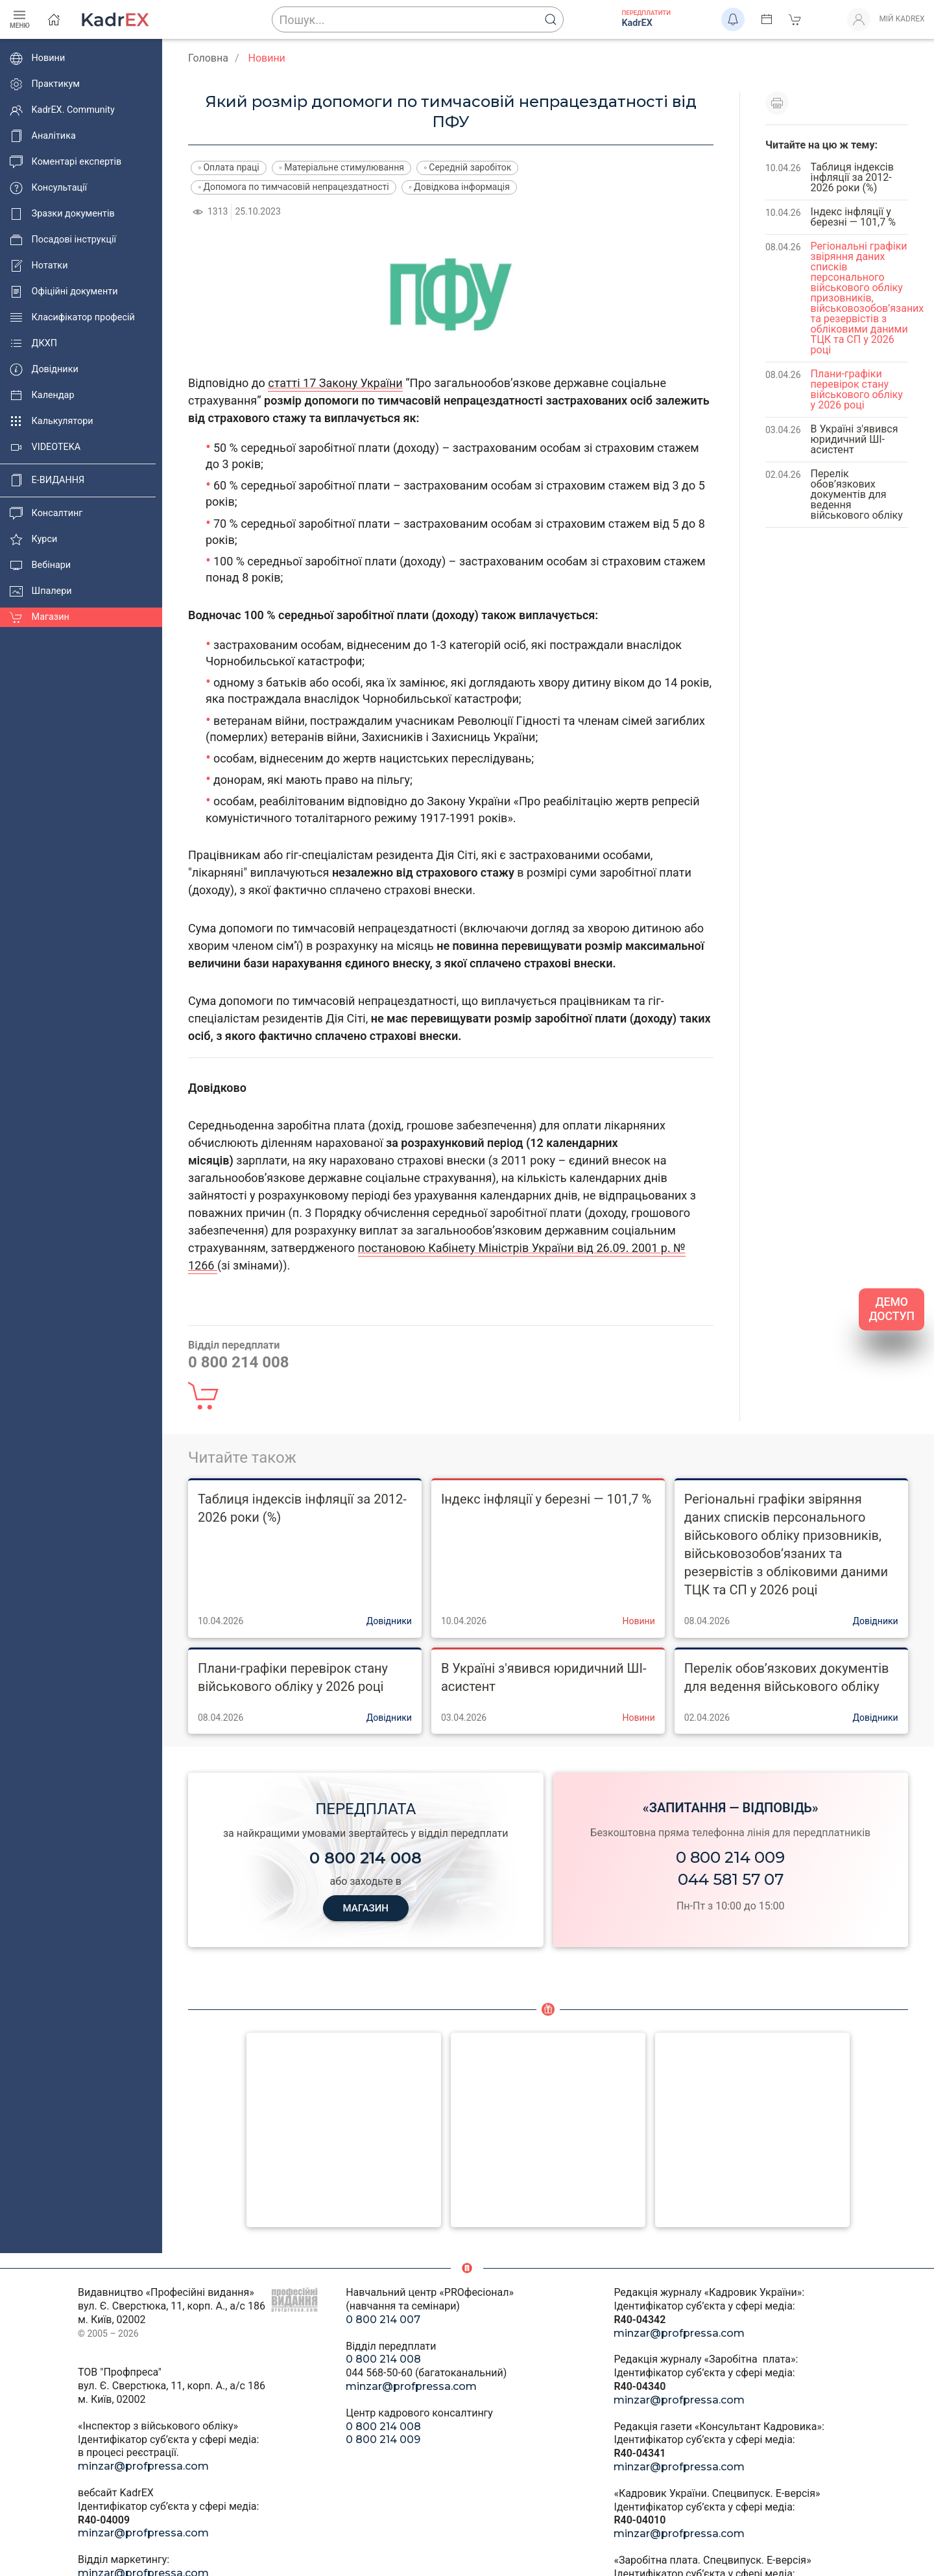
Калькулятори (51, 421)
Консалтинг (46, 513)
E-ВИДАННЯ (47, 480)
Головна (208, 58)
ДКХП (33, 343)
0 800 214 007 (383, 2319)
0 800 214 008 (383, 2359)
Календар (42, 395)
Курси (33, 539)
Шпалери (41, 591)
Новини (37, 58)
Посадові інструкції (63, 239)
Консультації (48, 188)
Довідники (44, 369)
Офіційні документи (63, 291)
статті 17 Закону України (335, 383)
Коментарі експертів (65, 162)
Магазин (39, 617)
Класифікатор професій (72, 317)
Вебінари (40, 565)
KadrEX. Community (62, 110)
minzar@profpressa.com (143, 2466)
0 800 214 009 (730, 1857)
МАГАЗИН (365, 1908)
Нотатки (38, 265)
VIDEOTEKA (45, 447)
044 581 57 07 (731, 1879)
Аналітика (43, 136)
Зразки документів (62, 213)
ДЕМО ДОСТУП (891, 1309)
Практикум (45, 84)
